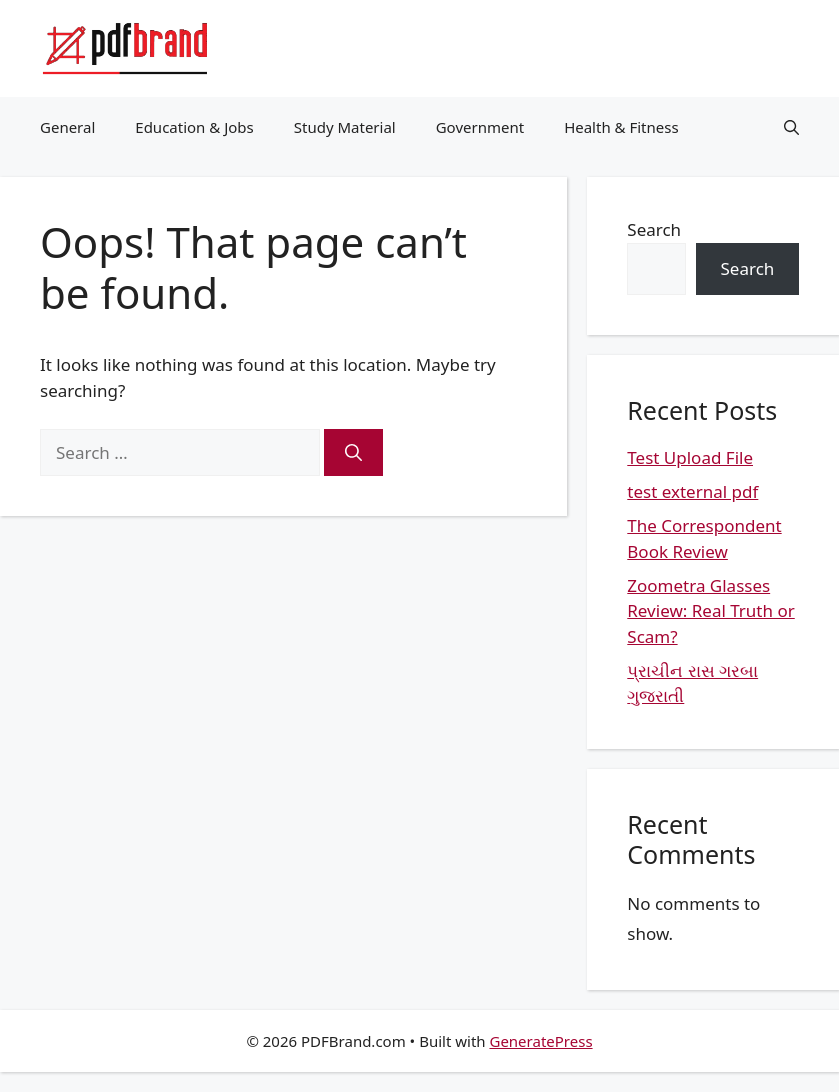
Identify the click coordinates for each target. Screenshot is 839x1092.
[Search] (353, 453)
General (67, 127)
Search (654, 229)
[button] (791, 127)
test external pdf (692, 491)
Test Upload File (690, 457)
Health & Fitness (621, 127)
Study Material (345, 127)
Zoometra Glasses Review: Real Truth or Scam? (710, 611)
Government (480, 127)
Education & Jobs (194, 127)
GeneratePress (540, 1041)
